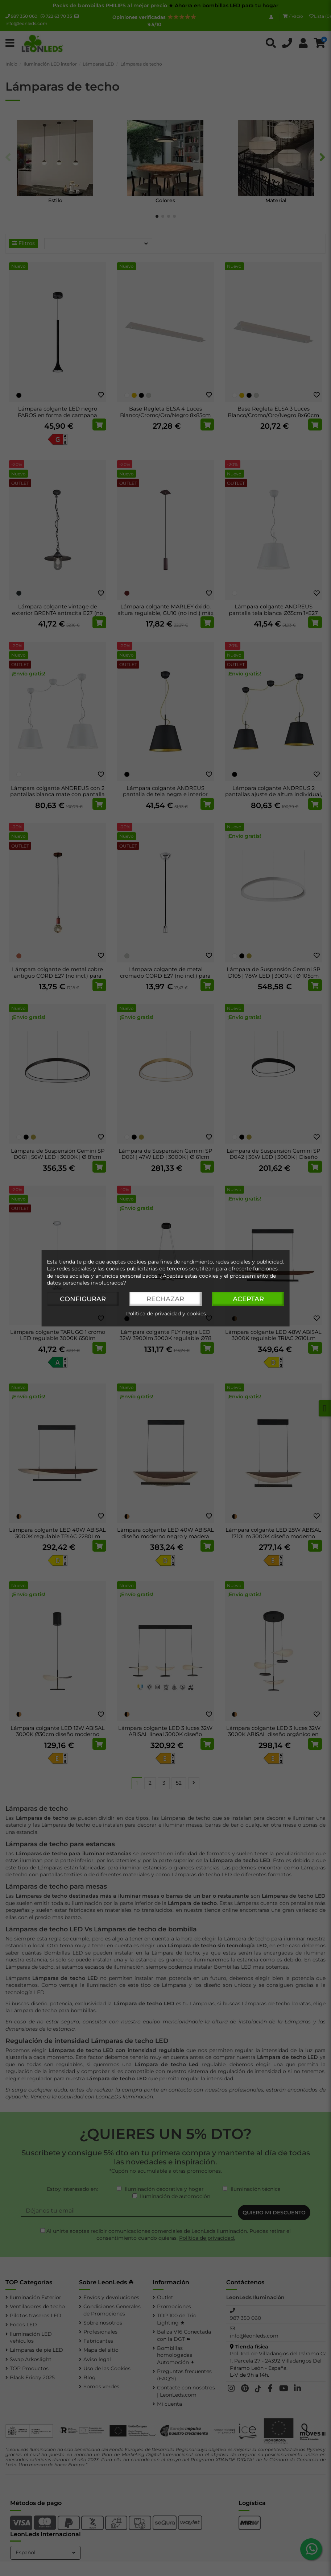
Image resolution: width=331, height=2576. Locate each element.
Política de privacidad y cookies (166, 1313)
